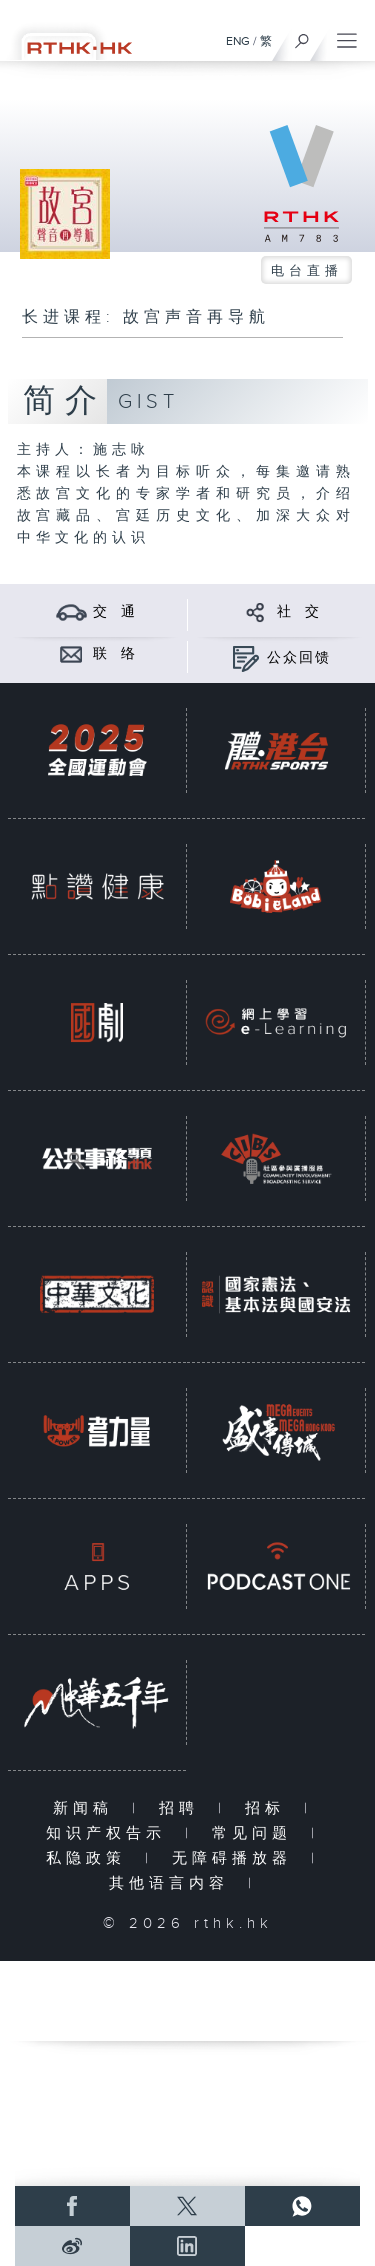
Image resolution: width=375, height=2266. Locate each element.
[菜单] (347, 36)
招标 (269, 1808)
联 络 (115, 654)
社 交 (299, 612)
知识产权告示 (110, 1833)
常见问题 (256, 1833)
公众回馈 (299, 658)
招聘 (183, 1808)
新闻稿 (87, 1808)
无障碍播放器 (236, 1858)
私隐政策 (90, 1858)
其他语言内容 (173, 1883)
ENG (238, 41)
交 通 (115, 612)
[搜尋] (302, 36)
